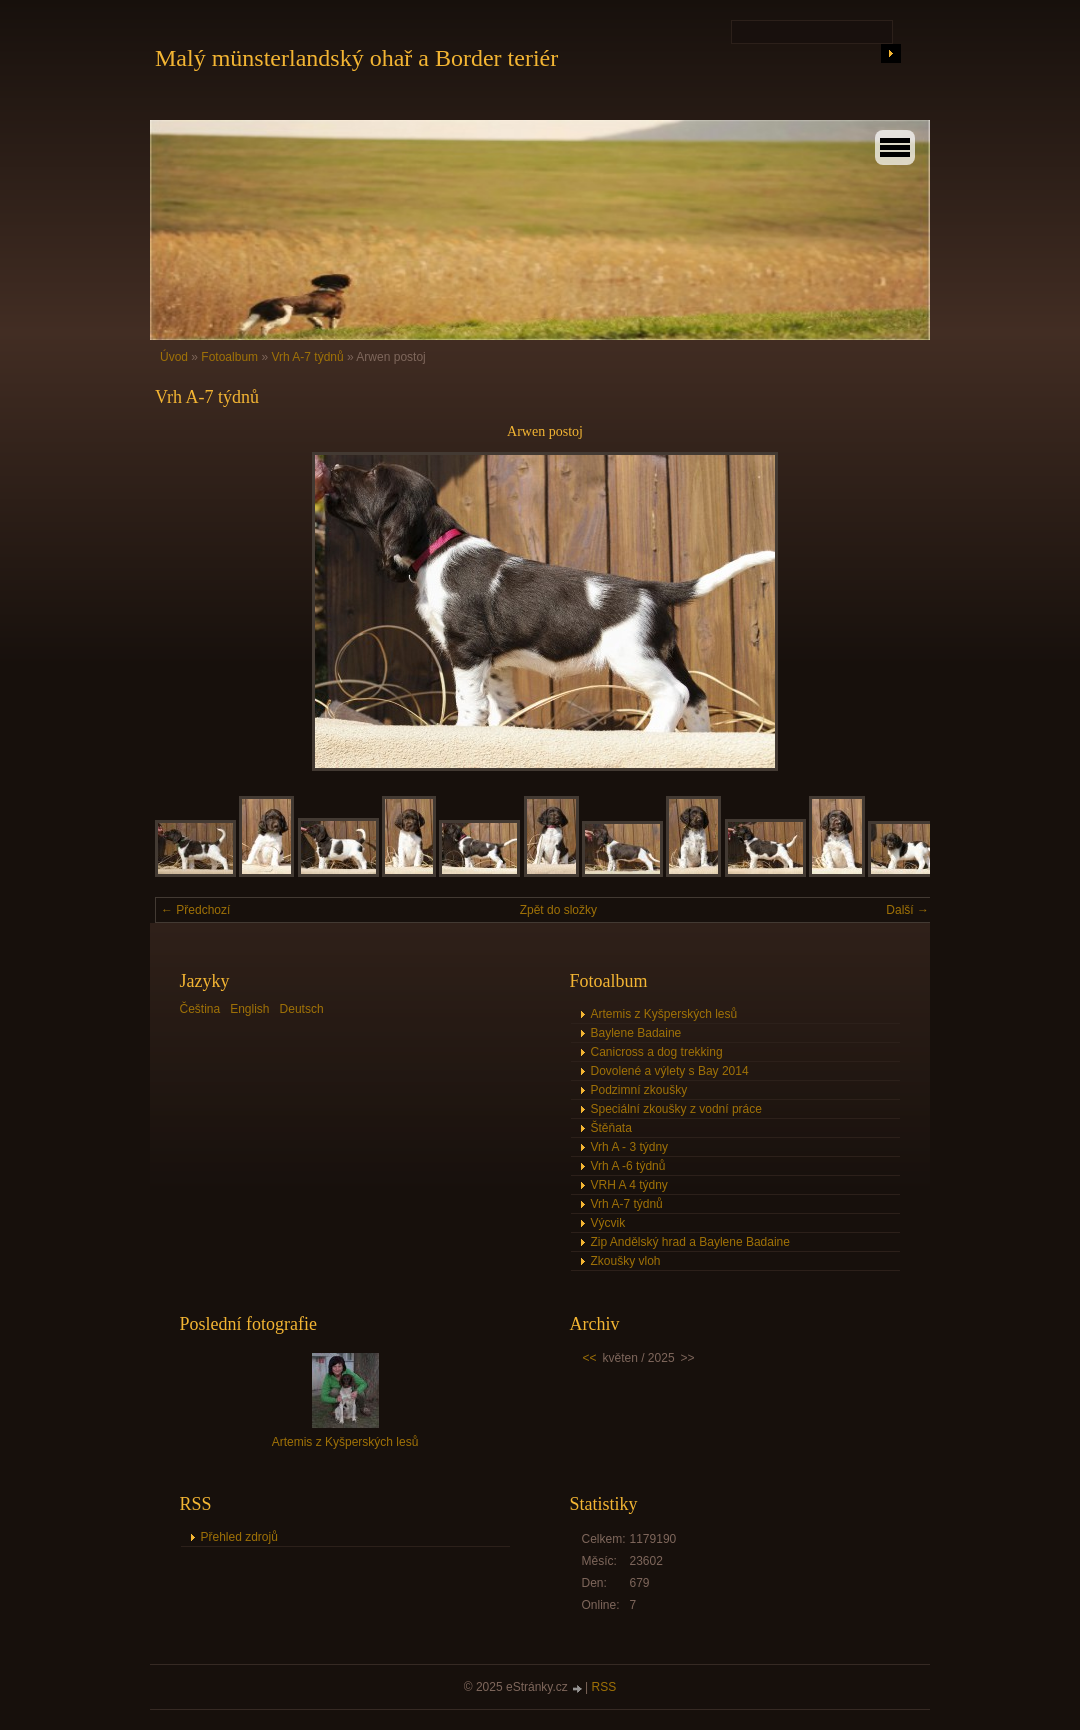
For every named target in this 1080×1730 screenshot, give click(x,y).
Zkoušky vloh (626, 1261)
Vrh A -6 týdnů (628, 1166)
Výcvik (608, 1223)
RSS (604, 1687)
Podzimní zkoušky (639, 1090)
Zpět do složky (558, 910)
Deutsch (302, 1009)
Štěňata (611, 1128)
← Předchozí (195, 910)
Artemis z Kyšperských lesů (664, 1014)
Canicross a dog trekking (657, 1052)
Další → (907, 910)
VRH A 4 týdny (629, 1185)
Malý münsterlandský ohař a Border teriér (356, 58)
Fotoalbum (229, 357)
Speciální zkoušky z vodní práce (676, 1109)
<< (590, 1358)
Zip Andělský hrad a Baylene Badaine (690, 1242)
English (249, 1009)
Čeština (200, 1009)
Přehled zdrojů (239, 1537)
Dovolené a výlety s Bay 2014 (670, 1071)
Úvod (174, 357)
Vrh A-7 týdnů (307, 357)
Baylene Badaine (636, 1033)
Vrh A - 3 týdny (630, 1147)
